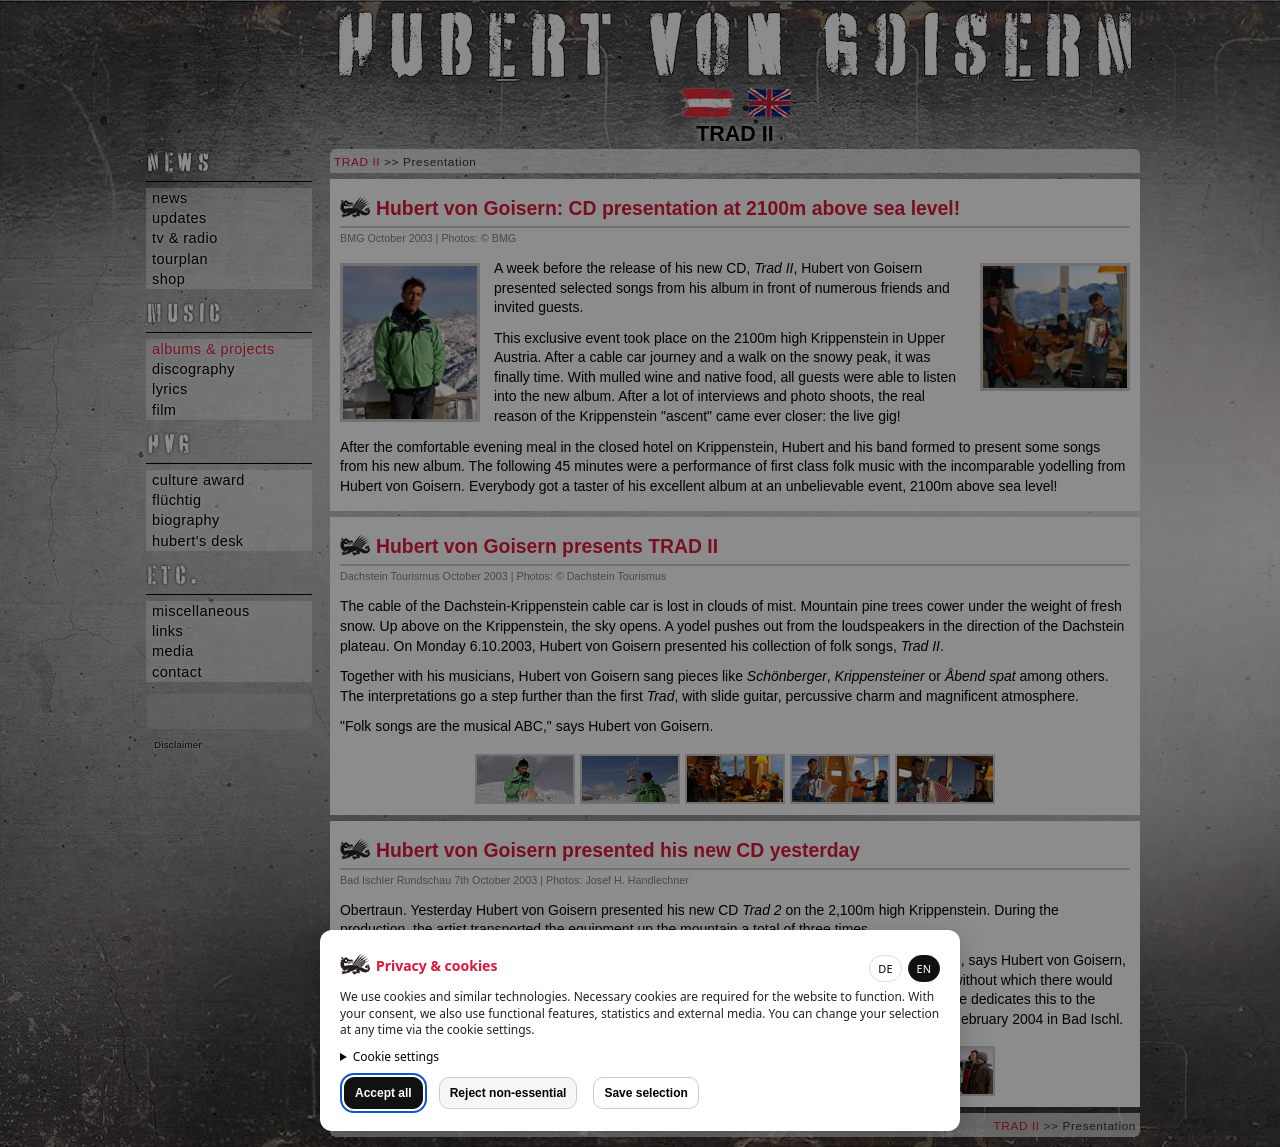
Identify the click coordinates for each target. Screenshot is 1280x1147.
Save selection (645, 1093)
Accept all (383, 1093)
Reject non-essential (508, 1093)
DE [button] (885, 968)
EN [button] (924, 968)
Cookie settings (396, 1056)
